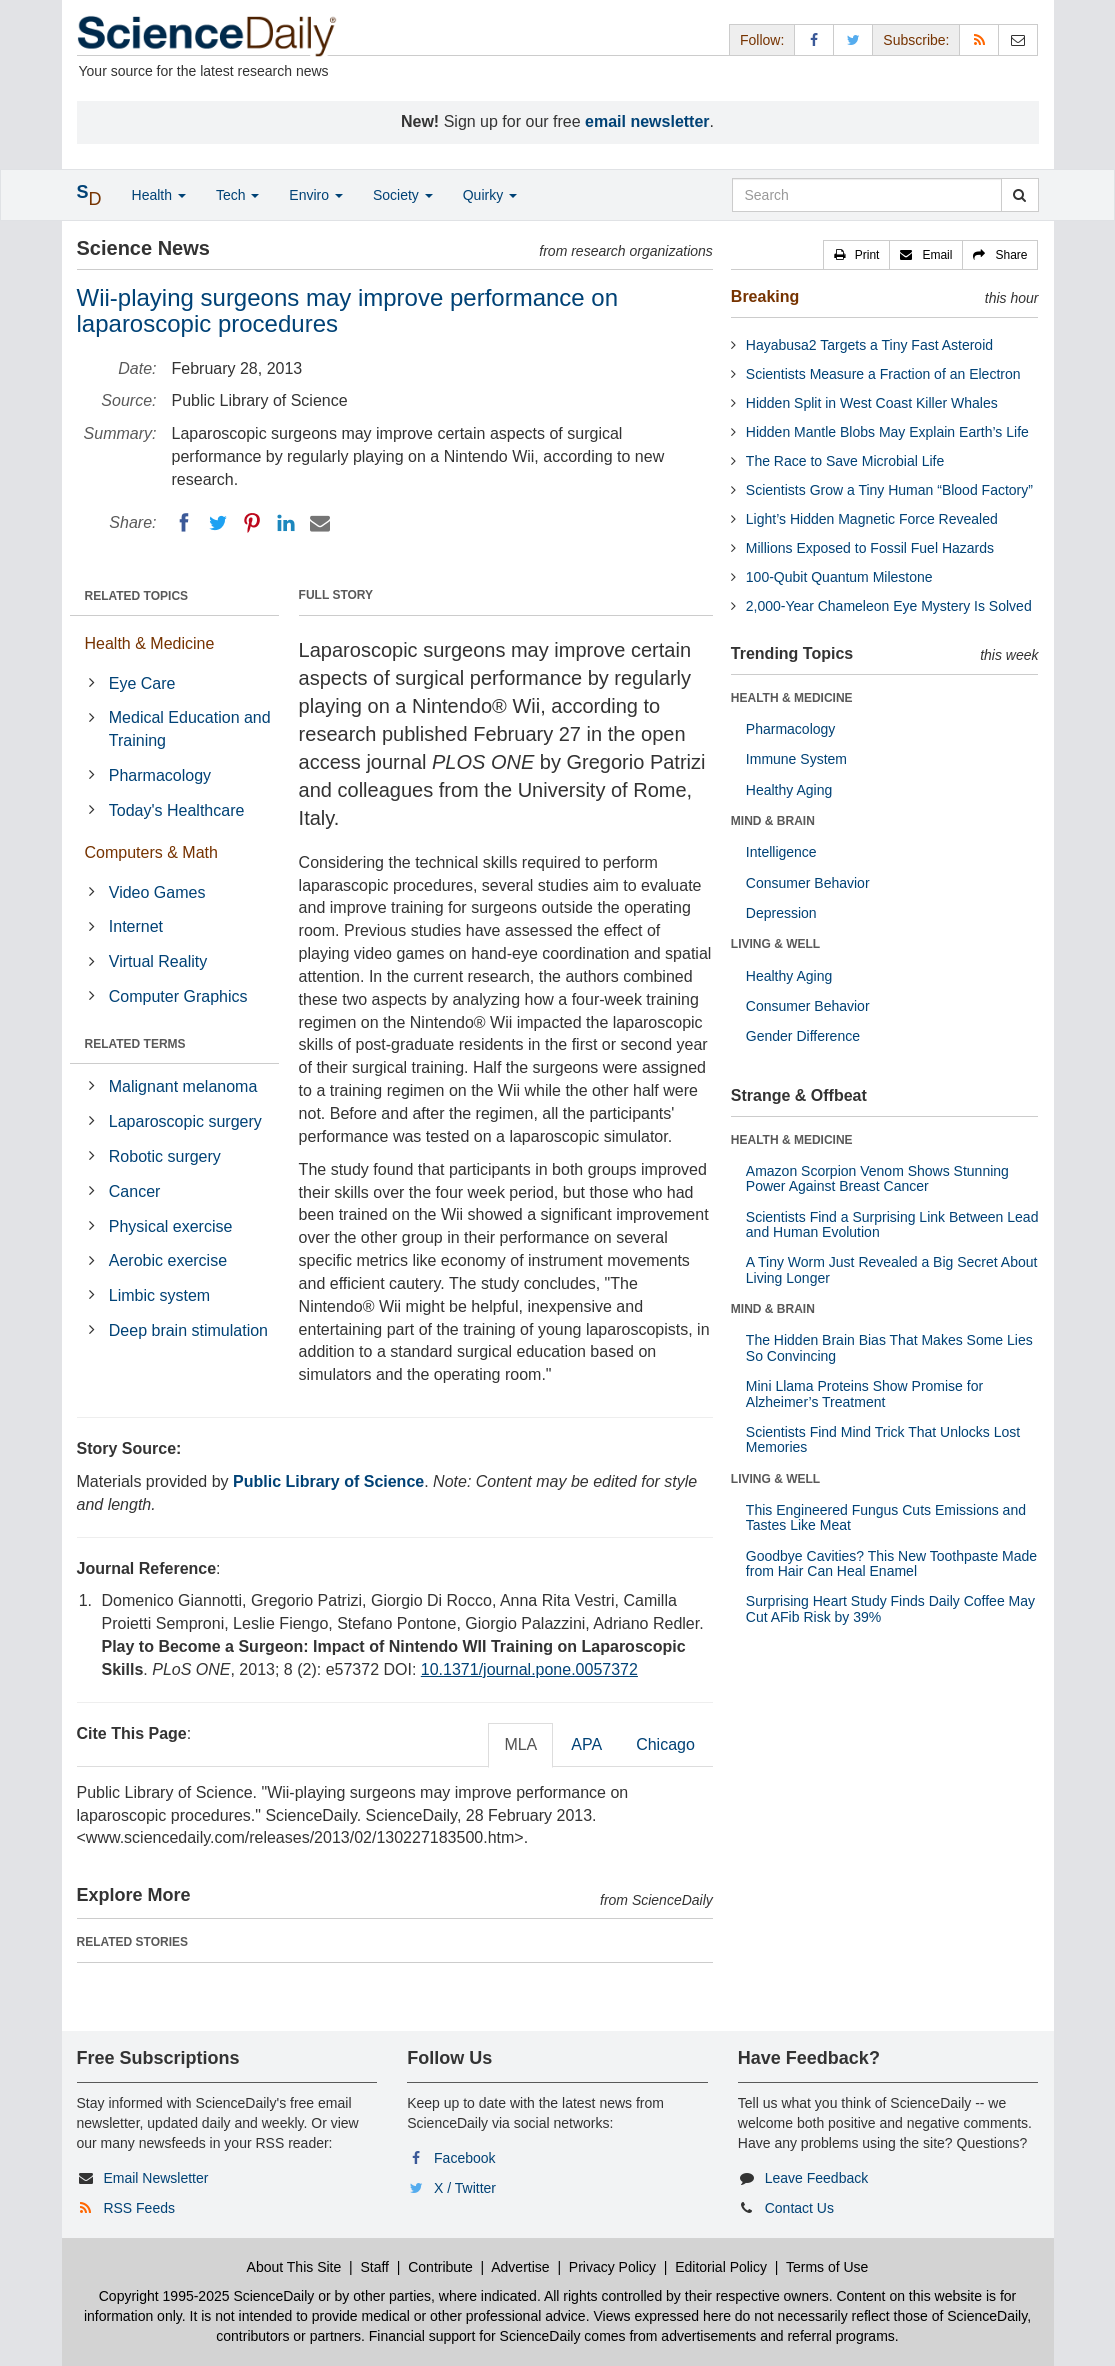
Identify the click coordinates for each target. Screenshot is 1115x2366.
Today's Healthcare (177, 810)
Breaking (765, 296)
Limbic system (159, 1295)
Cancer (135, 1191)
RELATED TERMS (135, 1044)
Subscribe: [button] (916, 40)
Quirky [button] (490, 195)
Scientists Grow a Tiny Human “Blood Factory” (889, 490)
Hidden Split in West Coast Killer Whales (872, 403)
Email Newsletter (155, 2178)
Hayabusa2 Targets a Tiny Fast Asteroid (869, 345)
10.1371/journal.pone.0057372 (529, 1669)
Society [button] (403, 195)
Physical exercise (171, 1226)
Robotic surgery (165, 1156)
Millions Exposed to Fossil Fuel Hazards (870, 548)
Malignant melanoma (183, 1086)
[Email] (320, 523)
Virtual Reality (158, 961)
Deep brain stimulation (188, 1330)
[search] (1019, 195)
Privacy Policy (612, 2267)
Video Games (157, 892)
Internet (136, 926)
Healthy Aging (789, 790)
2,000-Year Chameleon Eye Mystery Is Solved (889, 606)
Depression (781, 913)
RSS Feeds (139, 2208)
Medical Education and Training (190, 729)
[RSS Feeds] (979, 39)
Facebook (464, 2158)
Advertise (520, 2267)
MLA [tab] (520, 1744)
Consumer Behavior (808, 883)
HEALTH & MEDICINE (792, 698)
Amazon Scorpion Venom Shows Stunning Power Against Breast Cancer (877, 1178)
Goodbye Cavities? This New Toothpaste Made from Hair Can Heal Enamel (891, 1563)
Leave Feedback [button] (817, 2178)
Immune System (796, 759)
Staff (374, 2267)
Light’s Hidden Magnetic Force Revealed (872, 519)
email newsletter (647, 121)
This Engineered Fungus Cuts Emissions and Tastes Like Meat (886, 1517)
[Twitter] (218, 523)
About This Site (294, 2267)
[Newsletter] (1018, 39)
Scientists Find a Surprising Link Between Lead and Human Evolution (892, 1224)
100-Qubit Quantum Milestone (839, 577)
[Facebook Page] (814, 39)
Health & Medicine (150, 643)
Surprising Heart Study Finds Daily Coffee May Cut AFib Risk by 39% (890, 1608)
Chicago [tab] (665, 1744)
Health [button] (159, 195)
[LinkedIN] (286, 523)
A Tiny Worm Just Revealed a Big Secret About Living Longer (892, 1269)
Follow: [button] (762, 40)
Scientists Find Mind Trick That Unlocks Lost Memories (883, 1439)
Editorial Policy (721, 2267)
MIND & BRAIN (773, 821)
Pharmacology (160, 775)
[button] (857, 255)
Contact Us (799, 2208)
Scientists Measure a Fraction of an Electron (883, 374)
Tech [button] (237, 195)
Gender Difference (803, 1036)
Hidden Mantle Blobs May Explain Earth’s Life (887, 432)
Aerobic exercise (168, 1260)
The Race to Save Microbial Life (845, 461)
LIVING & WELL (775, 944)
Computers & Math (151, 852)
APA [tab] (586, 1744)
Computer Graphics (178, 996)
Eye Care (142, 683)
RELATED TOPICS (137, 596)
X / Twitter (465, 2188)
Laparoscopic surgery (185, 1121)
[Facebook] (184, 523)
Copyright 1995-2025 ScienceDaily (207, 2296)
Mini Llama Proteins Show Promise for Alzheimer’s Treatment (864, 1393)
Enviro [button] (316, 195)
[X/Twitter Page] (853, 39)
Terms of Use (827, 2267)
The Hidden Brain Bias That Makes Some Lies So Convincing (889, 1347)
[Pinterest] (252, 523)
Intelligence (781, 852)
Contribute (440, 2267)
